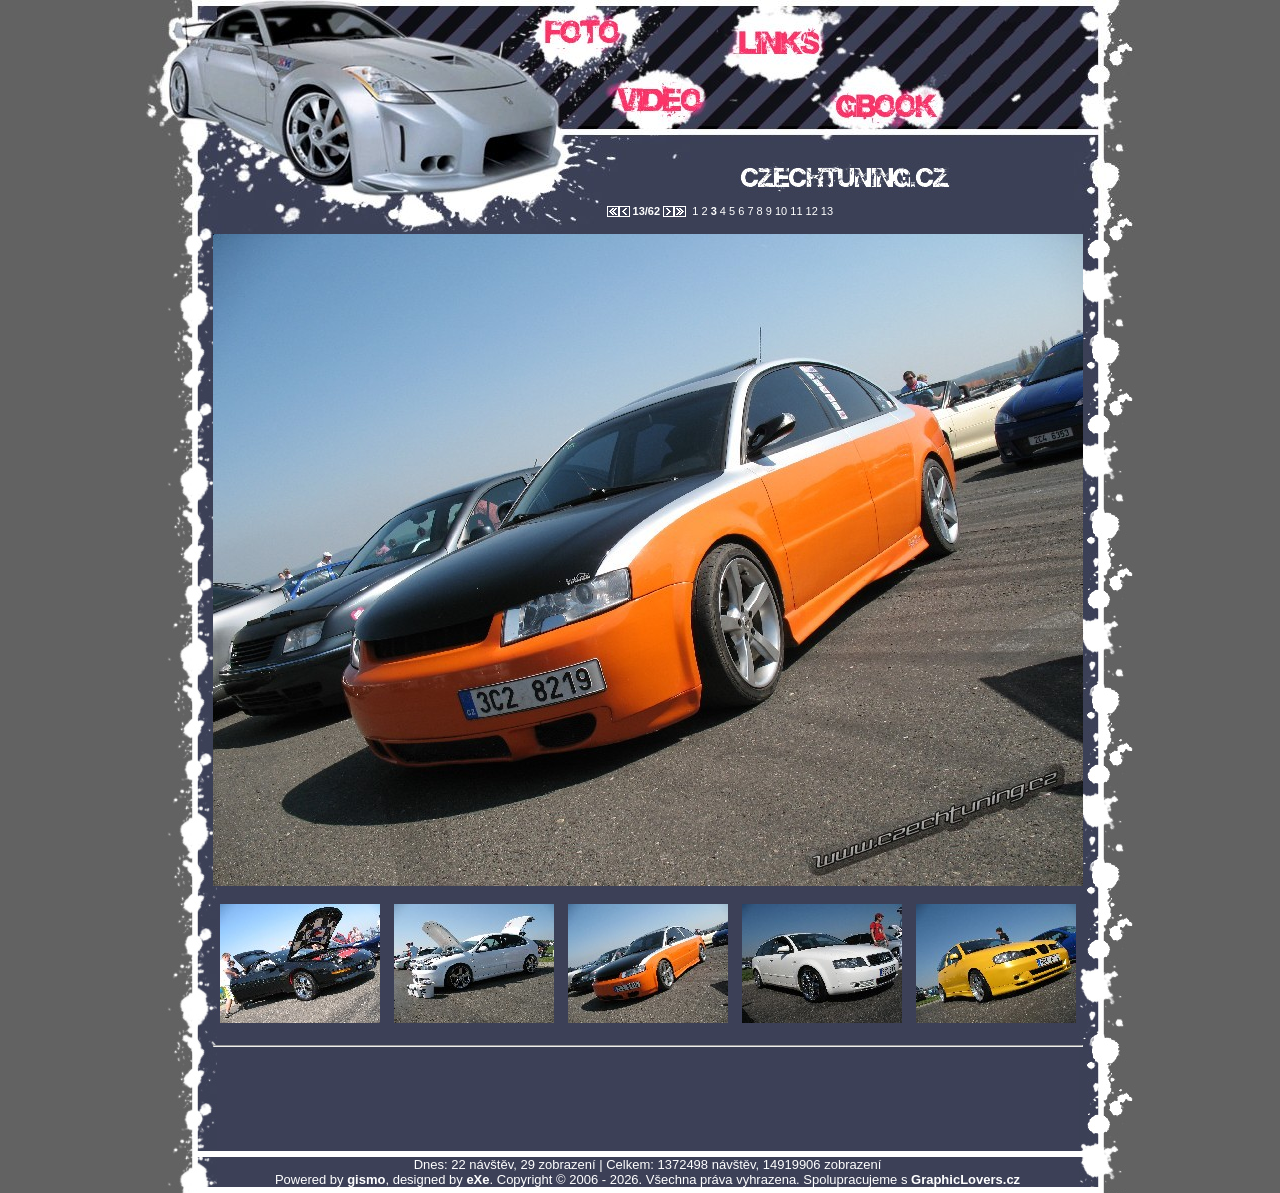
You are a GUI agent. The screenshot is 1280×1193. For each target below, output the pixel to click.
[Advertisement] (648, 1098)
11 (794, 210)
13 (825, 210)
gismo (366, 1179)
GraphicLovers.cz (965, 1179)
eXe (477, 1179)
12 (810, 210)
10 (779, 210)
